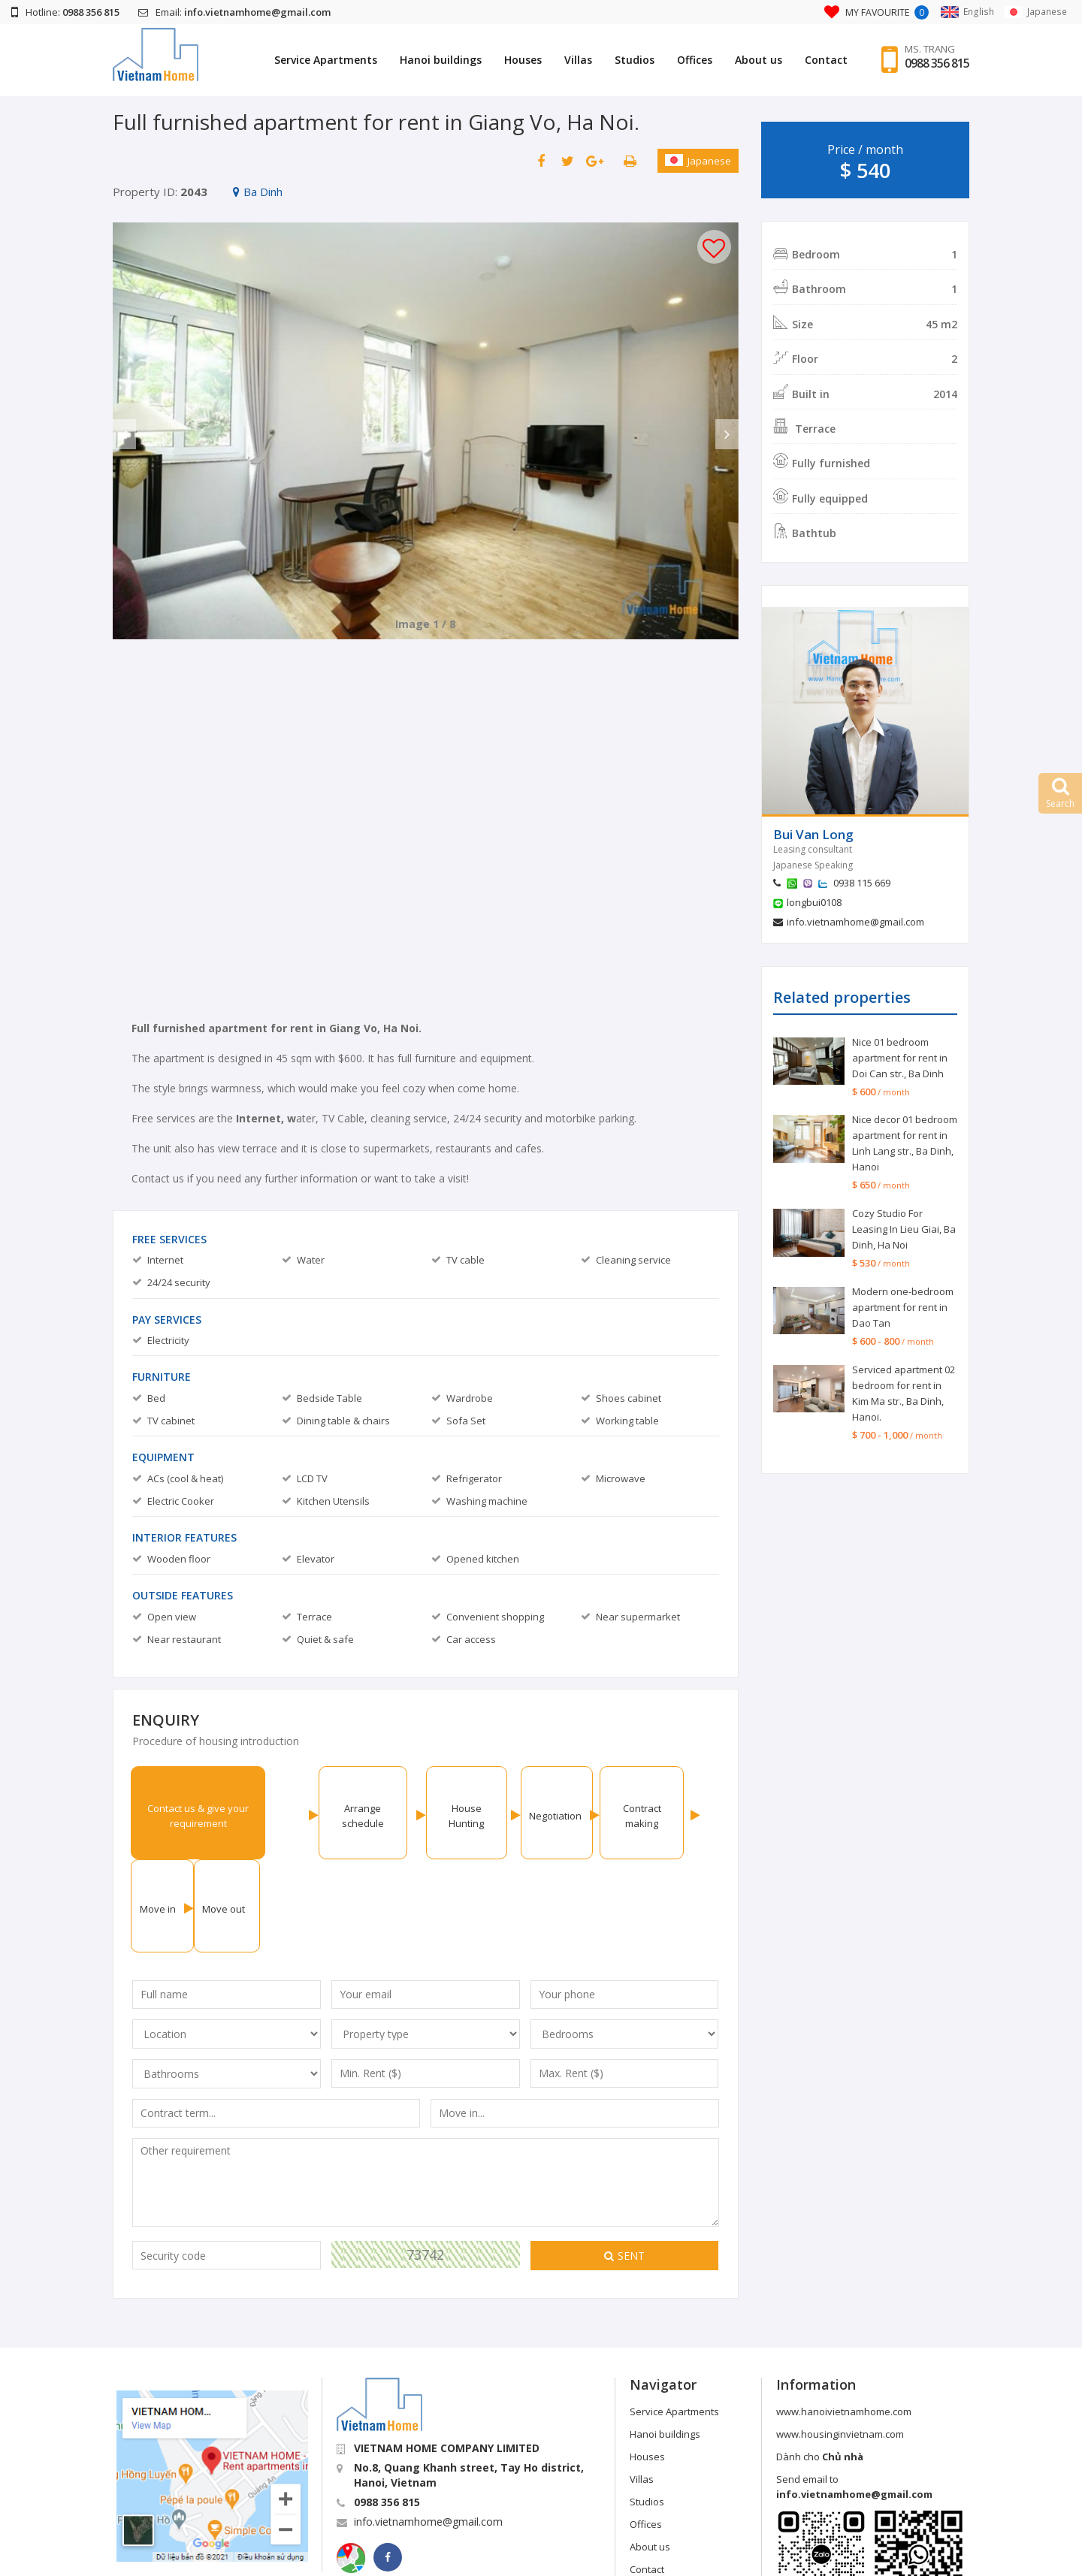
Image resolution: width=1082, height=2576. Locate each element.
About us (749, 60)
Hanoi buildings (432, 60)
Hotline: (65, 12)
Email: (234, 12)
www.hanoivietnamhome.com (843, 2318)
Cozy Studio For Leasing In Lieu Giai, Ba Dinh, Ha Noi (904, 1229)
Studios (625, 60)
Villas (569, 60)
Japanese (698, 161)
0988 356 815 (932, 63)
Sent (624, 2162)
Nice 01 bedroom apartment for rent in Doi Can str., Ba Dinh (900, 1057)
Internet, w (266, 1118)
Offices (685, 60)
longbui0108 (814, 902)
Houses (514, 60)
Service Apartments (316, 60)
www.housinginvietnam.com (840, 2341)
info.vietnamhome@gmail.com (855, 922)
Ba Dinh (258, 191)
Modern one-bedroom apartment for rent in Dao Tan (903, 1307)
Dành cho (819, 2363)
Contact (817, 60)
